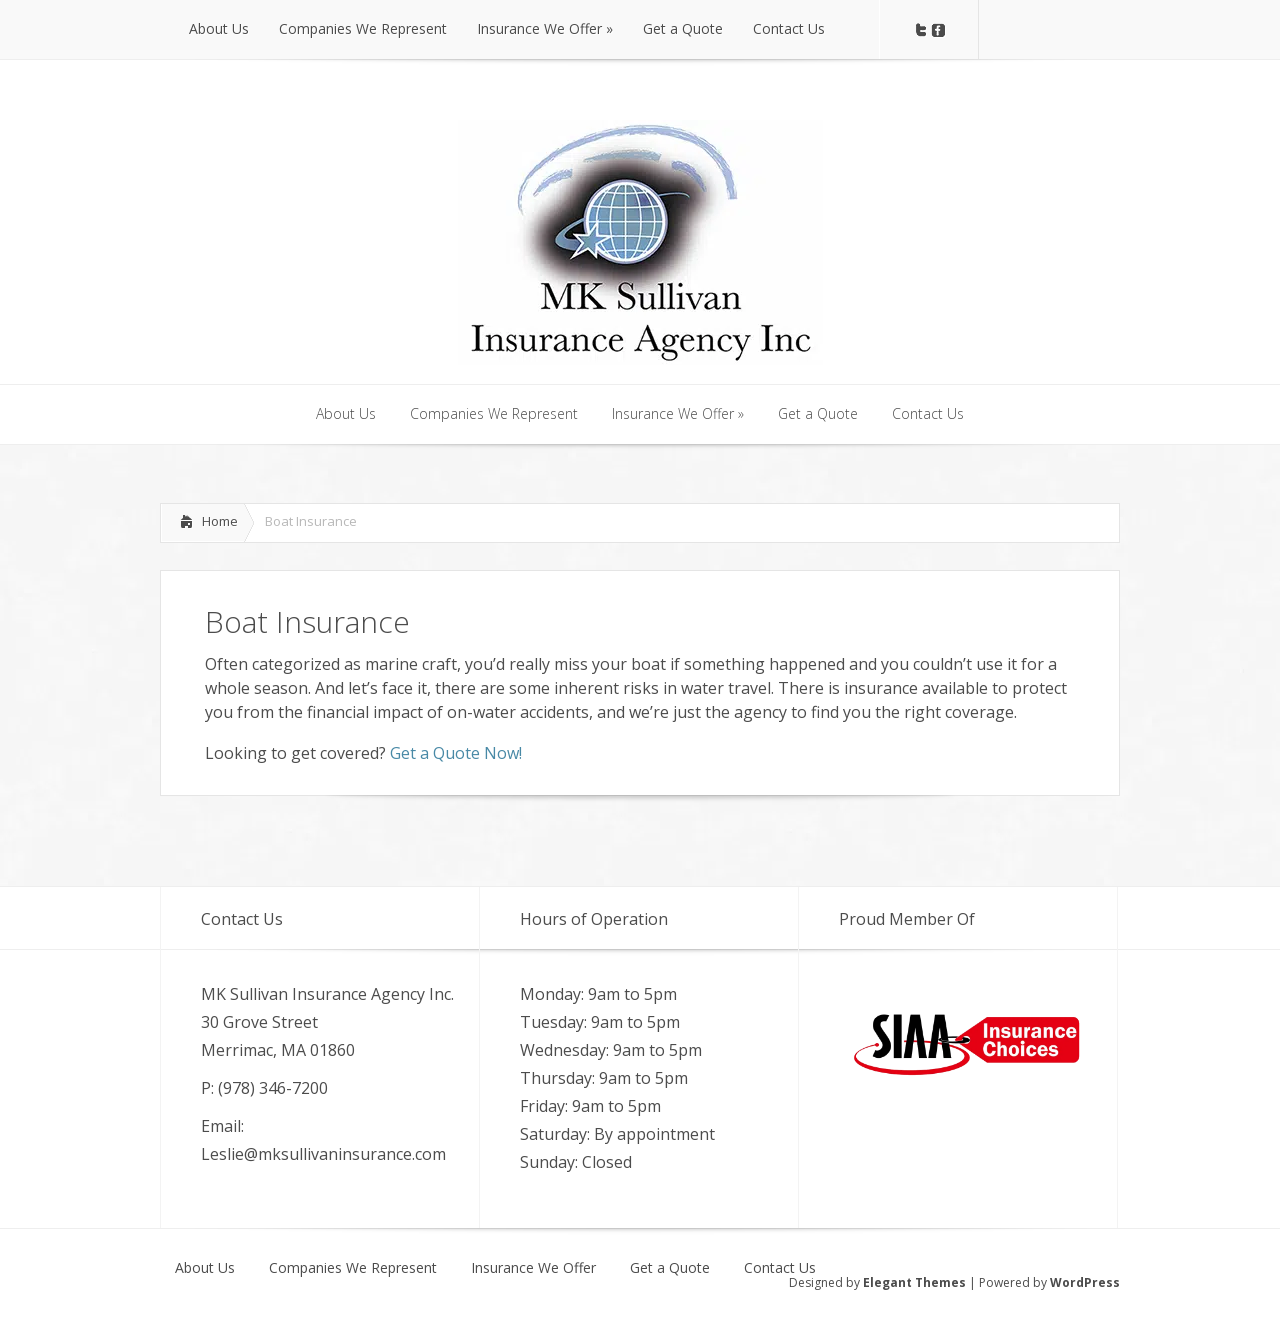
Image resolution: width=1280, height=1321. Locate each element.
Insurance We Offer (533, 1268)
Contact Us (780, 1268)
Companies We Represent (353, 1268)
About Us (205, 1268)
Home (220, 521)
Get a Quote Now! (456, 753)
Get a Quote (670, 1268)
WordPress (1085, 1282)
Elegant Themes (914, 1282)
